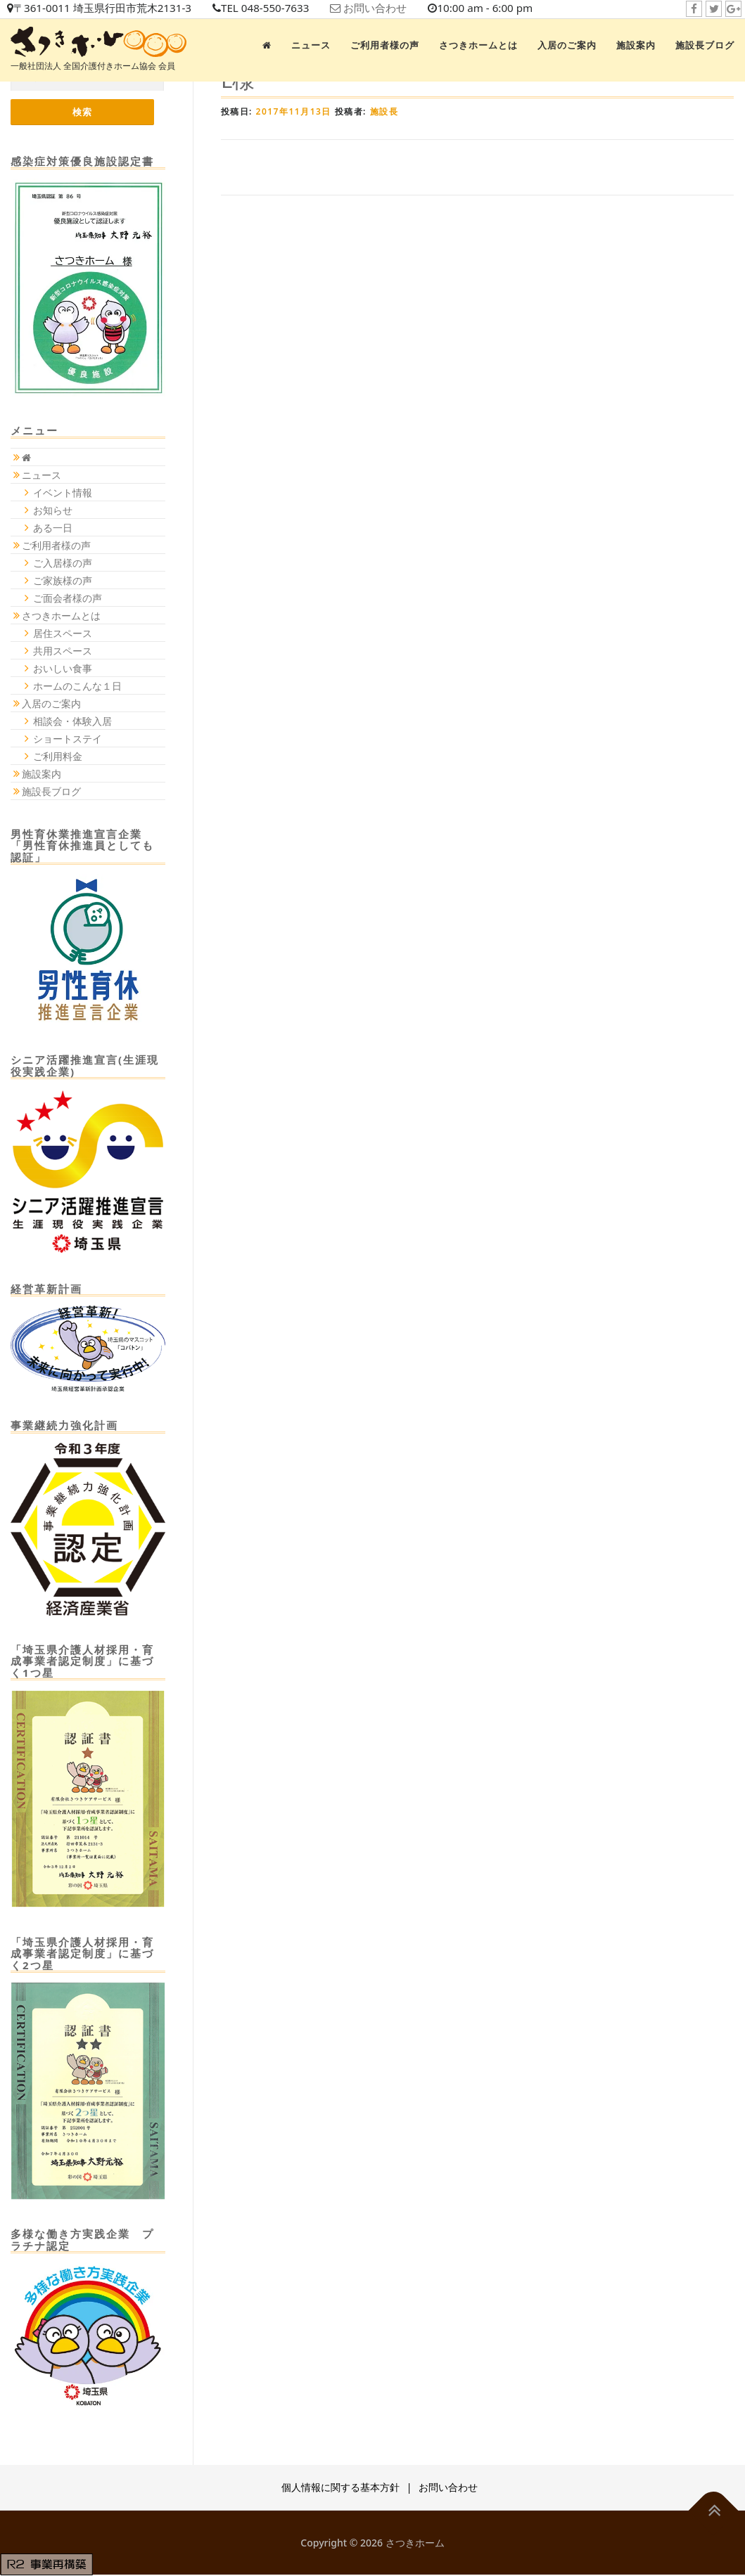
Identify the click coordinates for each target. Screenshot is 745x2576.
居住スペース (62, 633)
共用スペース (62, 651)
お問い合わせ (394, 8)
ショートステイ (67, 739)
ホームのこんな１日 (77, 686)
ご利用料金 (57, 757)
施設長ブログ (704, 45)
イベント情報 (62, 493)
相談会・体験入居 (72, 721)
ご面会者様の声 (67, 598)
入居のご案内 (567, 45)
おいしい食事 (62, 669)
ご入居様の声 (62, 563)
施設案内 (636, 45)
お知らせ (52, 510)
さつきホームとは (478, 45)
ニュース (311, 45)
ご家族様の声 (62, 581)
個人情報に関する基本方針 (340, 2488)
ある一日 (52, 528)
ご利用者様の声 (384, 45)
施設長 (384, 111)
